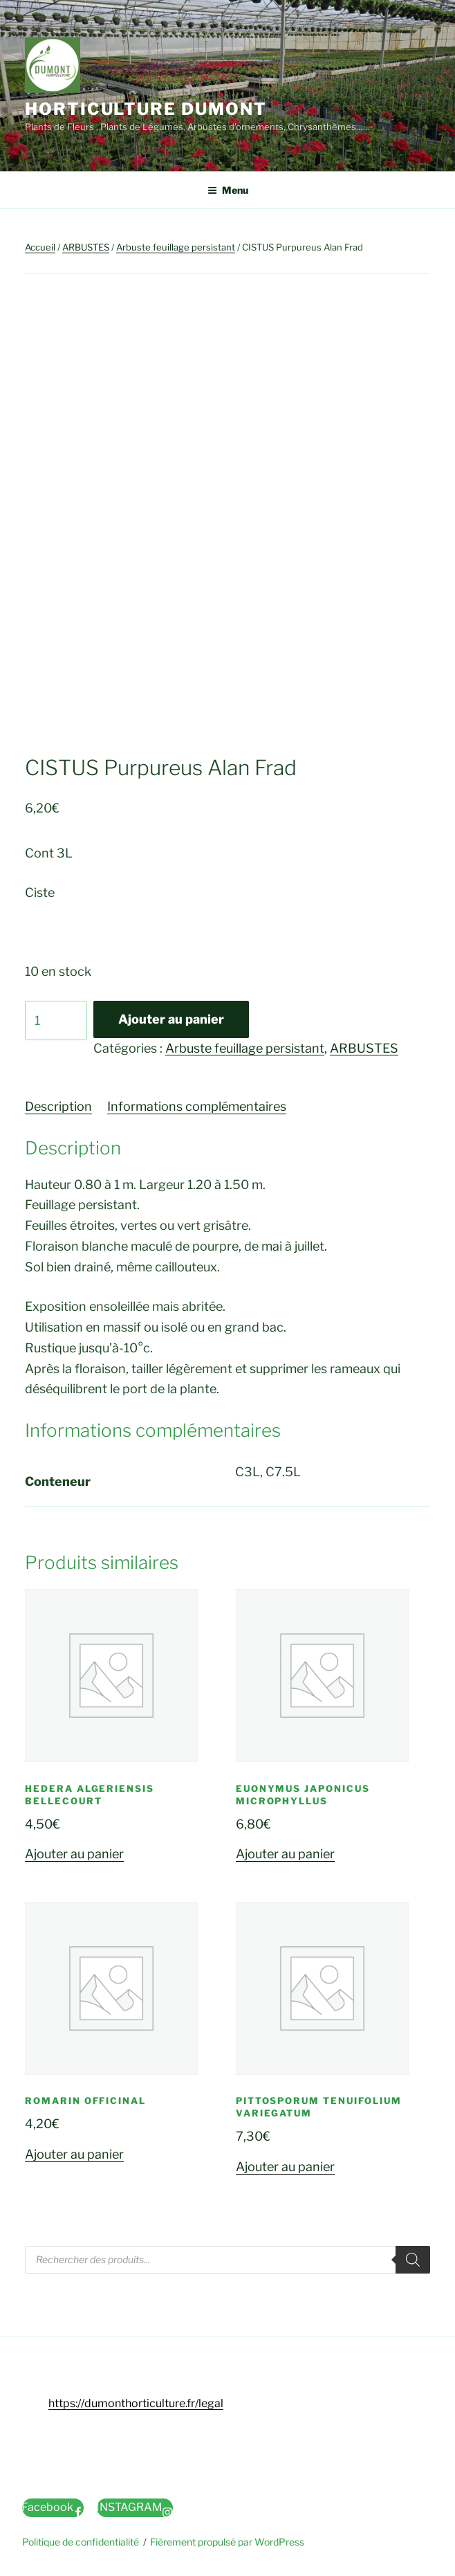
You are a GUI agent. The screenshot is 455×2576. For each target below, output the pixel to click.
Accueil (40, 247)
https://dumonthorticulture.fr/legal (135, 2403)
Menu (227, 190)
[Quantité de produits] (56, 1020)
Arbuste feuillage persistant (175, 247)
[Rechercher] (413, 2260)
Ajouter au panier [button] (74, 1854)
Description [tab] (58, 1106)
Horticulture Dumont (145, 109)
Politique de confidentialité (80, 2542)
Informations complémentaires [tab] (196, 1106)
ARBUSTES (85, 247)
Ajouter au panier (171, 1019)
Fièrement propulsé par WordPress (227, 2542)
